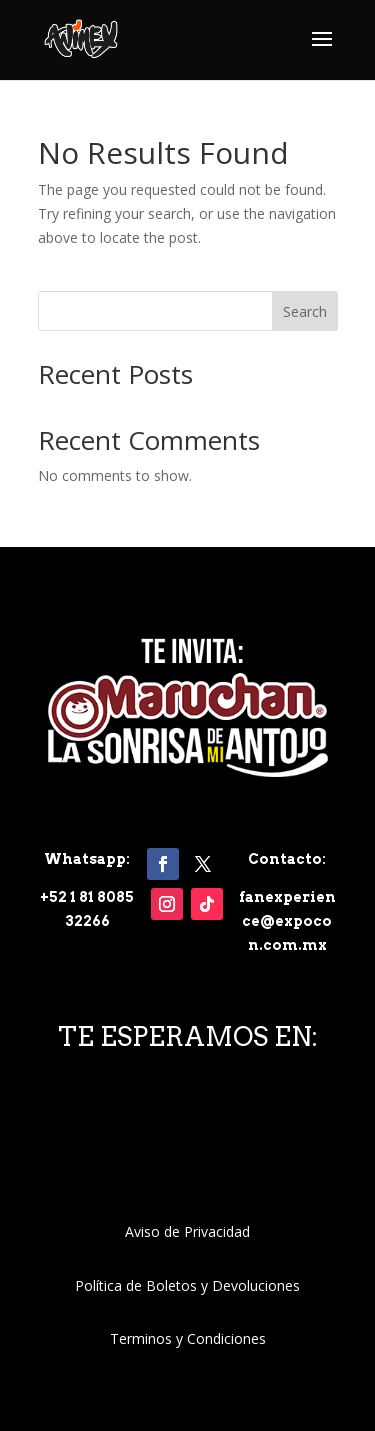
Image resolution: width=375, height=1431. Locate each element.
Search (305, 311)
